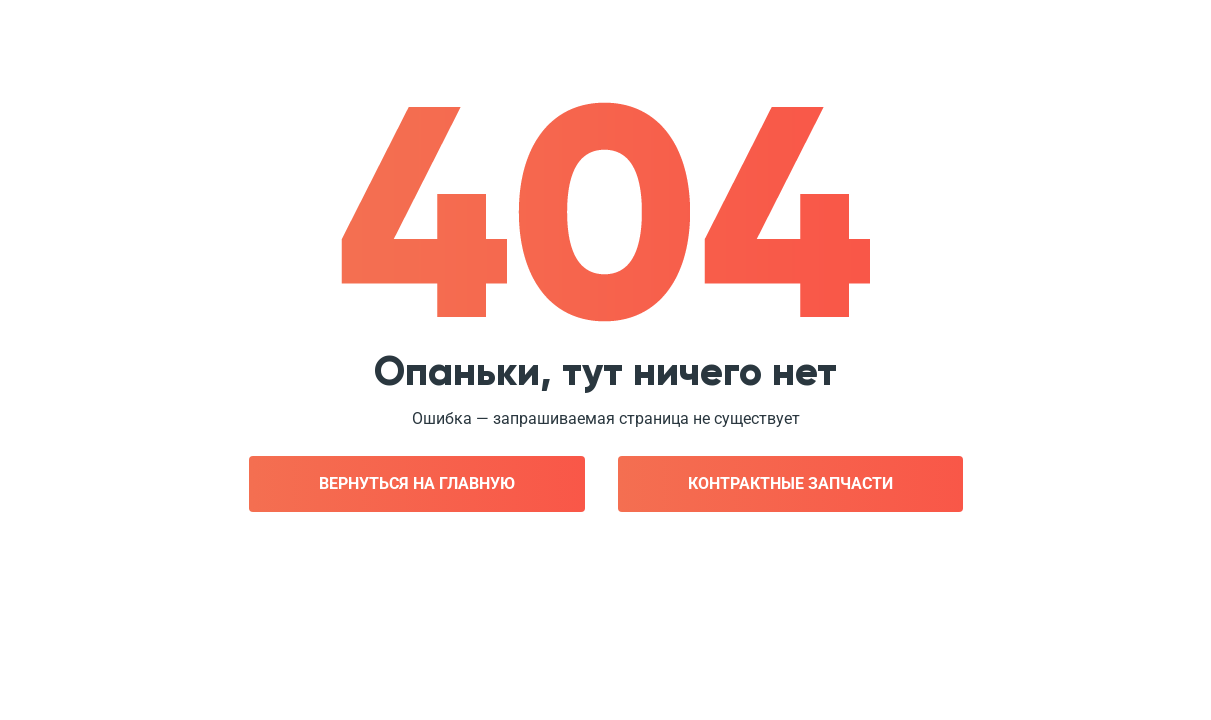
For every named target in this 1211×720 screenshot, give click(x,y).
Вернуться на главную (417, 483)
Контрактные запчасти (790, 483)
